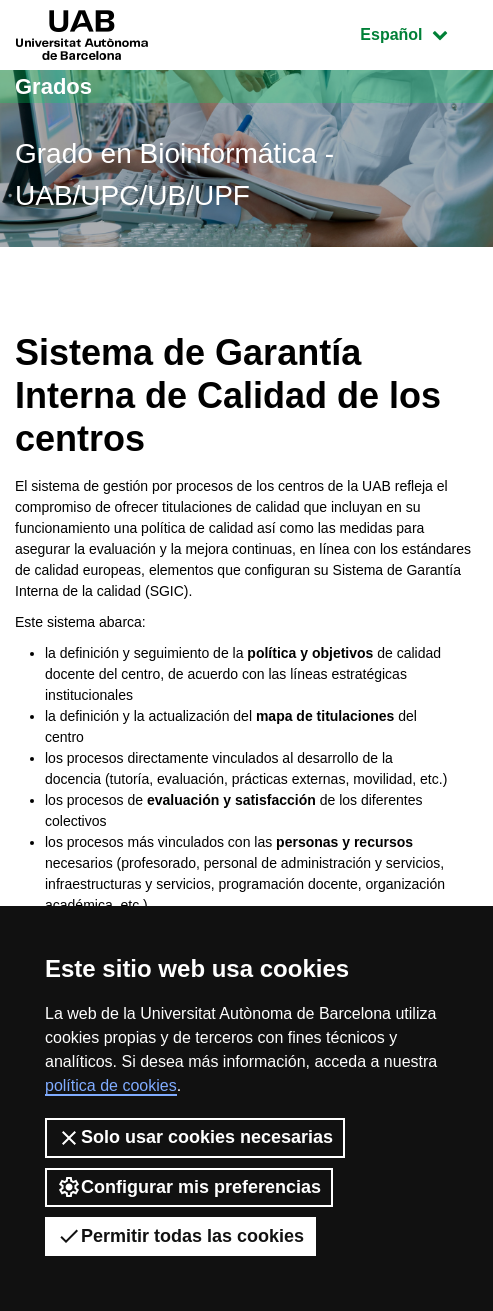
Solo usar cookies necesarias (195, 1138)
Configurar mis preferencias (189, 1187)
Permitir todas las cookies (180, 1236)
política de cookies (111, 1085)
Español (418, 32)
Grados (53, 86)
